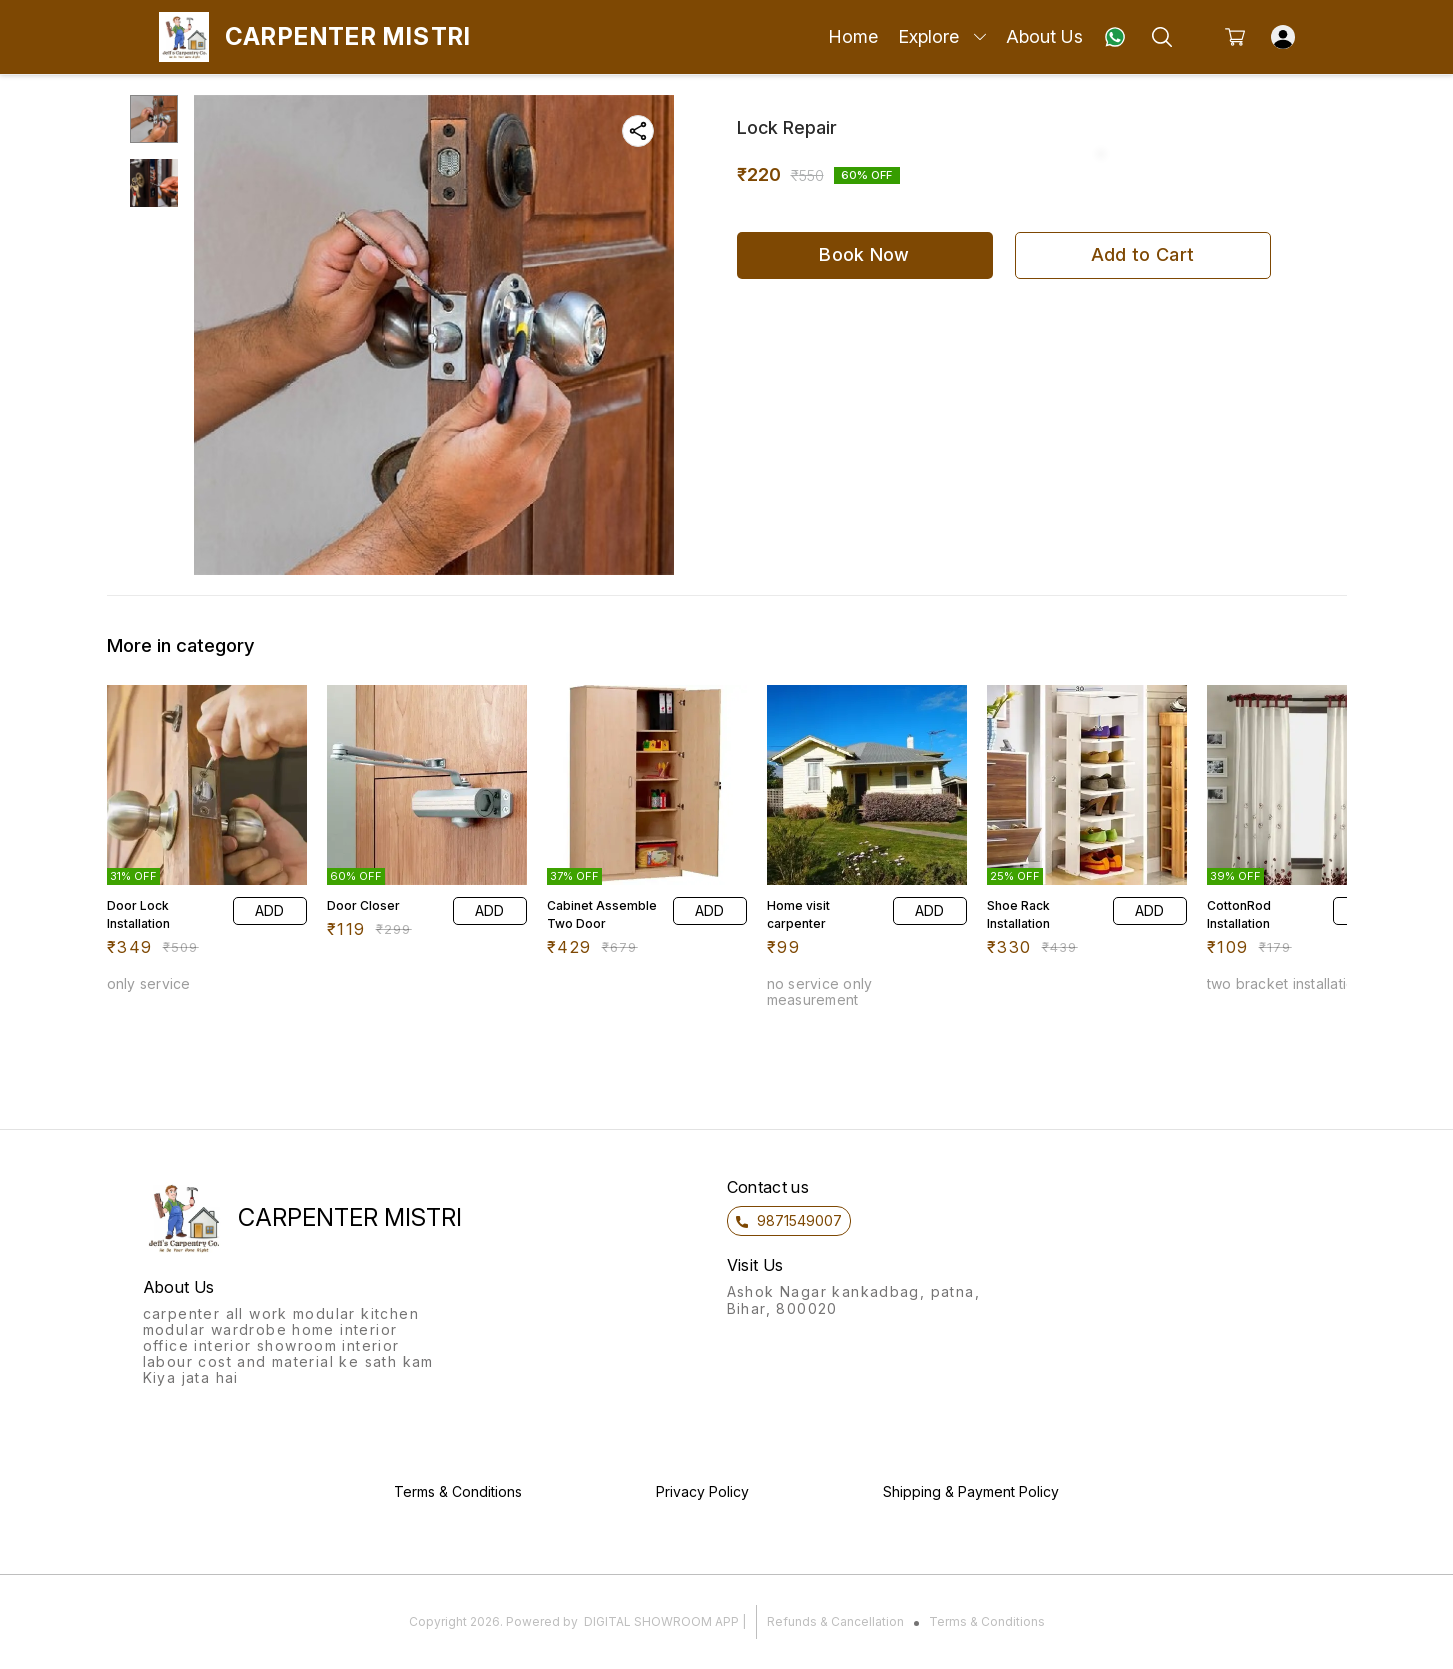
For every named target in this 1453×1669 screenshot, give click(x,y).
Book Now (864, 254)
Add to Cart (1142, 254)
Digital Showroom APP (661, 1621)
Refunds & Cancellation (835, 1621)
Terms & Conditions (987, 1621)
